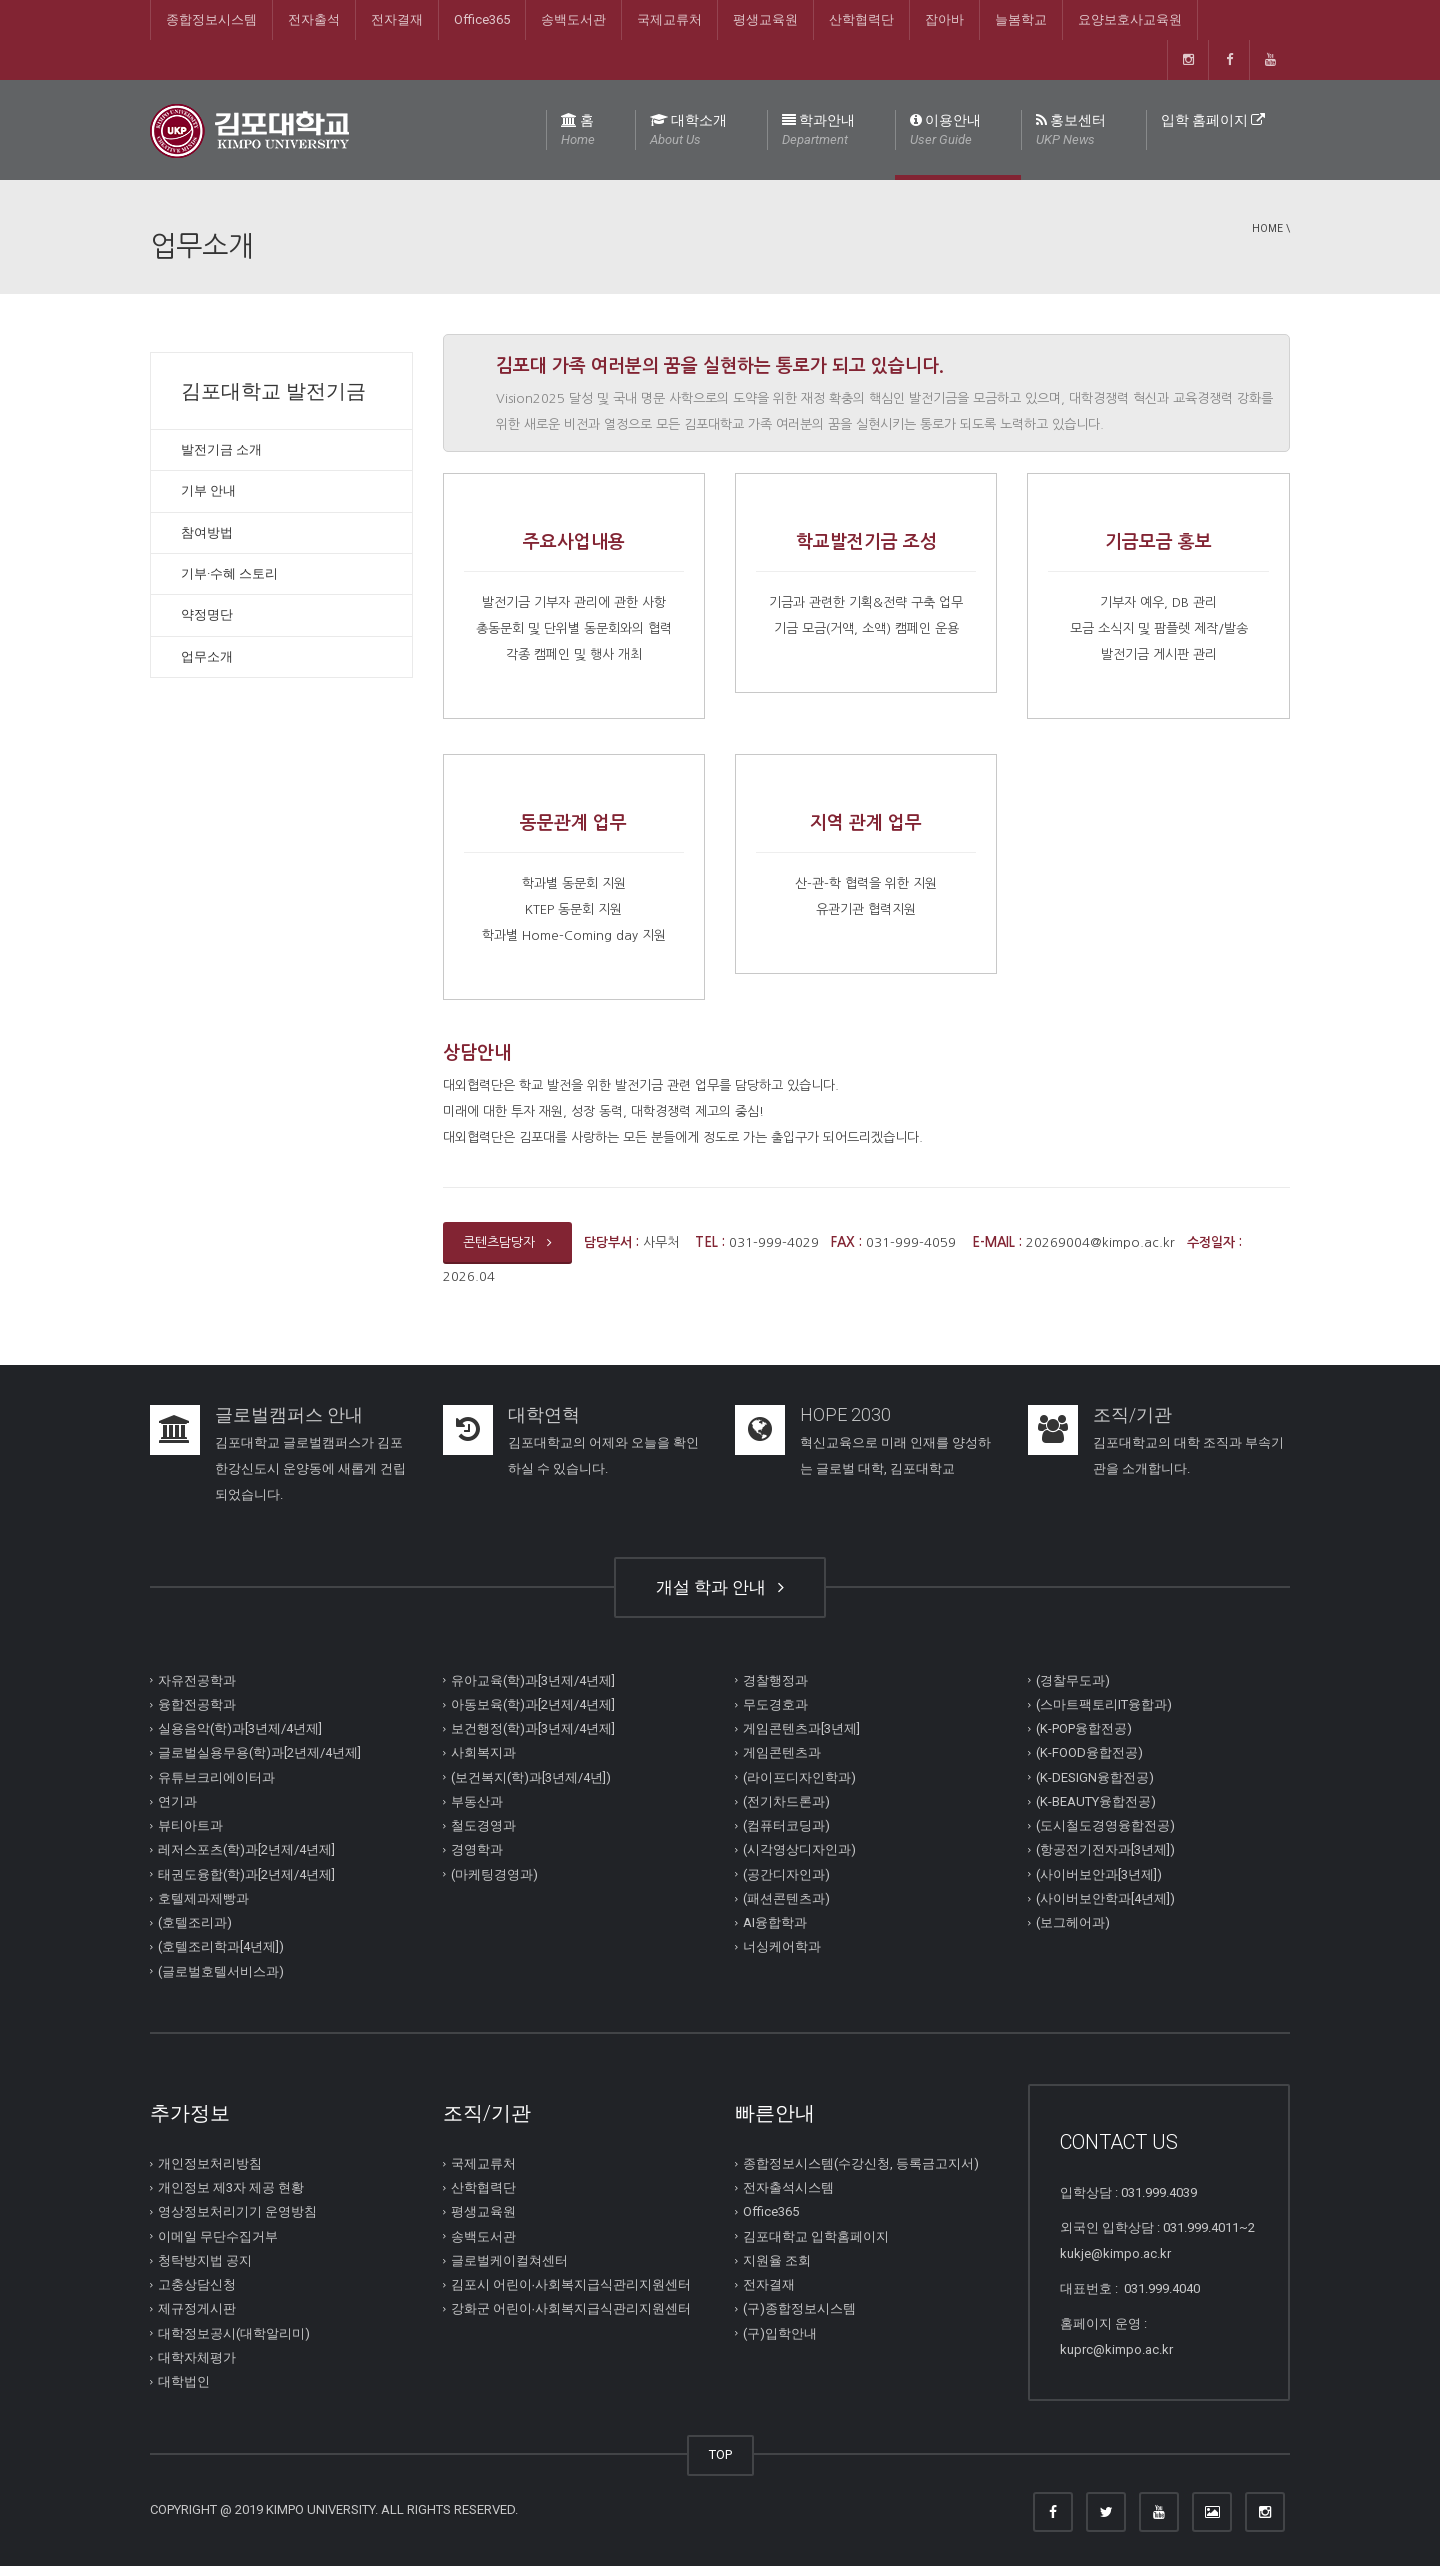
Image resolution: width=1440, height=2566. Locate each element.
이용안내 (945, 131)
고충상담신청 (197, 2284)
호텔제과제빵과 (203, 1898)
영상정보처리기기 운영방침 (237, 2211)
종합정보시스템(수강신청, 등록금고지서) (861, 2163)
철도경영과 (483, 1825)
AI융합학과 (775, 1922)
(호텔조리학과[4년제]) (221, 1946)
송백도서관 (573, 19)
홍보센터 (1071, 131)
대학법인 (184, 2381)
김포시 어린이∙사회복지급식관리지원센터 (571, 2284)
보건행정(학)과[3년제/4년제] (533, 1728)
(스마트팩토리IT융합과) (1104, 1704)
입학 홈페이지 (1213, 120)
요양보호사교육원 (1130, 19)
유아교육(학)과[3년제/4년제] (533, 1680)
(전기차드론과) (786, 1801)
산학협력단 (861, 19)
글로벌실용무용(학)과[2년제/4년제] (259, 1752)
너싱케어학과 (782, 1946)
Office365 (482, 19)
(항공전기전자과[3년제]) (1105, 1849)
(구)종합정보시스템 (799, 2308)
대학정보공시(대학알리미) (234, 2333)
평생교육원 (765, 19)
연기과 (177, 1801)
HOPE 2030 (845, 1414)
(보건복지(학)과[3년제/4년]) (531, 1777)
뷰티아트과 (190, 1825)
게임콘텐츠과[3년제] (801, 1728)
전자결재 (397, 19)
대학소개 (688, 131)
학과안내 (818, 131)
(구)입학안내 (780, 2333)
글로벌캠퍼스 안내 (289, 1414)
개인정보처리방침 (210, 2163)
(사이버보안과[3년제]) (1099, 1874)
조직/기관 (1132, 1414)
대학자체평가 (197, 2357)
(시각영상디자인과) (799, 1849)
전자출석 (314, 19)
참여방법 (207, 532)
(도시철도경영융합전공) (1105, 1825)
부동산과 (477, 1801)
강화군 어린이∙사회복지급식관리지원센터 (571, 2308)
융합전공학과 (197, 1704)
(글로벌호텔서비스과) (221, 1971)
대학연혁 (544, 1414)
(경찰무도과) (1073, 1680)
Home (1267, 228)
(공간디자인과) (786, 1874)
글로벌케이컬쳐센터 (509, 2260)
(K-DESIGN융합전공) (1095, 1777)
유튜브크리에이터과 (216, 1777)
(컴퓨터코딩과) (786, 1825)
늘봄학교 (1021, 19)
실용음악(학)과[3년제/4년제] (240, 1728)
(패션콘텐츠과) (786, 1898)
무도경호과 (775, 1704)
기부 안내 (208, 490)
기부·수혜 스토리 (229, 573)
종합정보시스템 (211, 19)
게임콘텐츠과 (782, 1752)
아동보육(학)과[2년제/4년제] (533, 1704)
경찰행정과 (775, 1680)
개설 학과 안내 (720, 1587)
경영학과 (477, 1849)
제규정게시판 (197, 2308)
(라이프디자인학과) (799, 1777)
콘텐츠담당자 (507, 1242)
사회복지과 (483, 1752)
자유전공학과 (197, 1680)
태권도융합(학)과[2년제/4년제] (246, 1874)
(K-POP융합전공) (1084, 1728)
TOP (720, 2454)
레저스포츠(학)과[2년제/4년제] (246, 1849)
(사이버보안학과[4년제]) (1105, 1898)
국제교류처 (669, 19)
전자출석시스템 (788, 2187)
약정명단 (207, 614)
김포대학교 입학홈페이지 (816, 2236)
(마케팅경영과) (494, 1874)
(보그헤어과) (1073, 1922)
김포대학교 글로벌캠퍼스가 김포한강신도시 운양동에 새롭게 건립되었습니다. (310, 1468)
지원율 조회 (777, 2260)
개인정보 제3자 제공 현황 (231, 2187)
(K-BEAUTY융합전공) (1096, 1801)
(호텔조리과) (195, 1922)
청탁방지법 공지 (205, 2260)
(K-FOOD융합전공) (1089, 1752)
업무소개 (207, 656)
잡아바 (944, 19)
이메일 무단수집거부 (218, 2236)
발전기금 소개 (221, 449)
